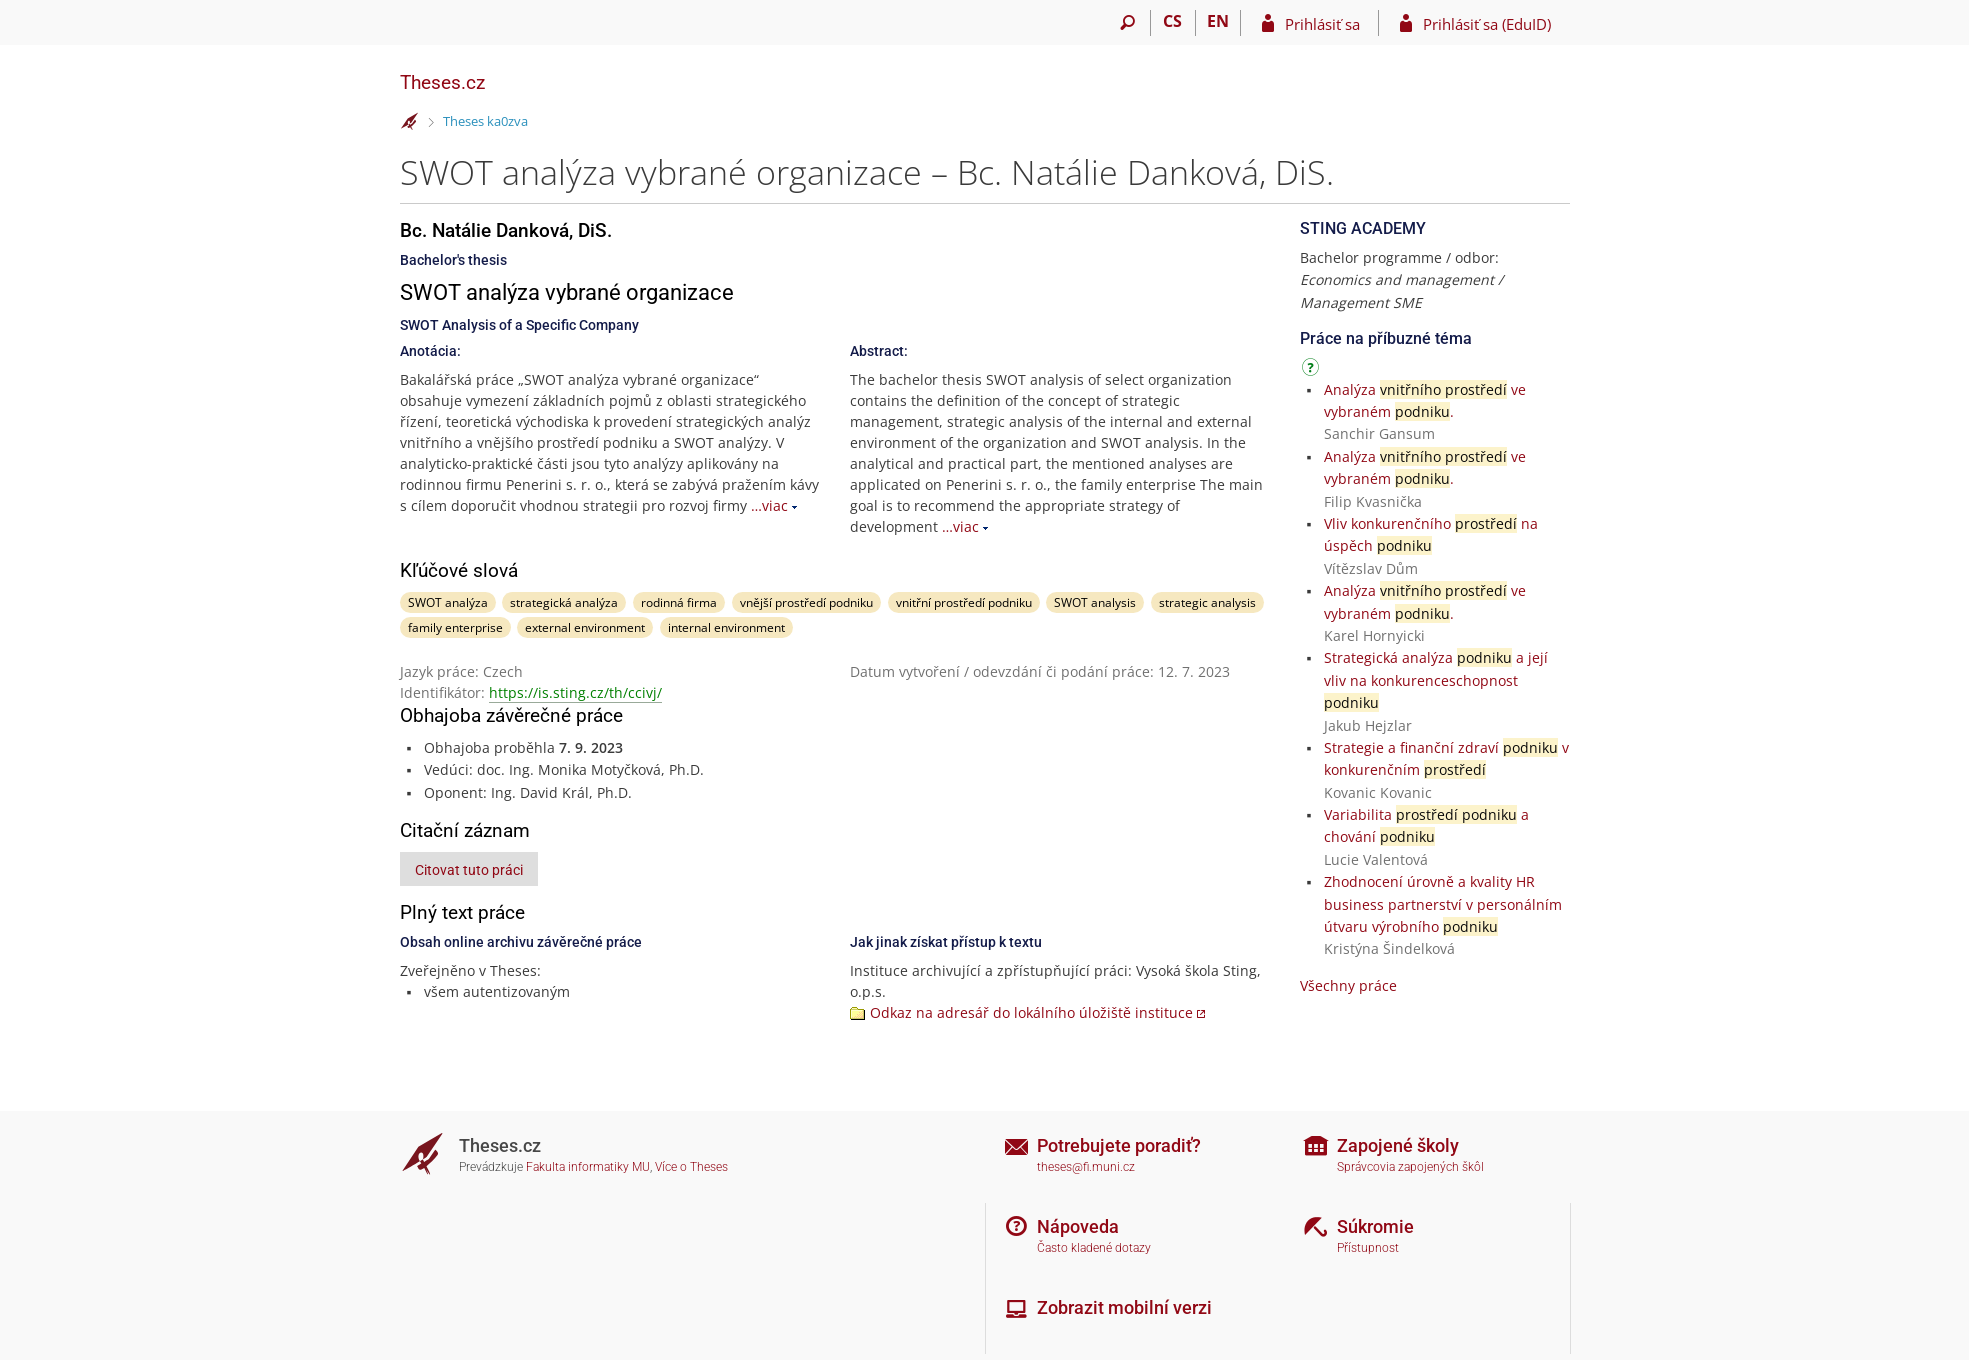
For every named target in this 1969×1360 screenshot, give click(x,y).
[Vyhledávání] (1128, 23)
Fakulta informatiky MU (588, 1167)
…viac (769, 505)
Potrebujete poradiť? (1119, 1145)
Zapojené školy (1398, 1145)
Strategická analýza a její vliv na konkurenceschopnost (1436, 680)
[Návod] (1313, 370)
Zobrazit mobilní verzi (1124, 1307)
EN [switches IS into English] (1218, 21)
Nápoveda (1078, 1226)
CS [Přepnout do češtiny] (1172, 21)
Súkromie (1375, 1226)
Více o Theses (691, 1167)
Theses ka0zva (485, 121)
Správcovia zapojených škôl (1410, 1167)
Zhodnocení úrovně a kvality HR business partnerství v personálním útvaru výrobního (1443, 904)
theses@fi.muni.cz (1086, 1167)
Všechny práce (1348, 985)
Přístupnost (1368, 1248)
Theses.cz (442, 82)
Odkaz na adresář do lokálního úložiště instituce (1031, 1012)
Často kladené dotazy (1094, 1248)
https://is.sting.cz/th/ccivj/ (575, 692)
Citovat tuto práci (469, 870)
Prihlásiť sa (1322, 24)
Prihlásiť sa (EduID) (1487, 24)
